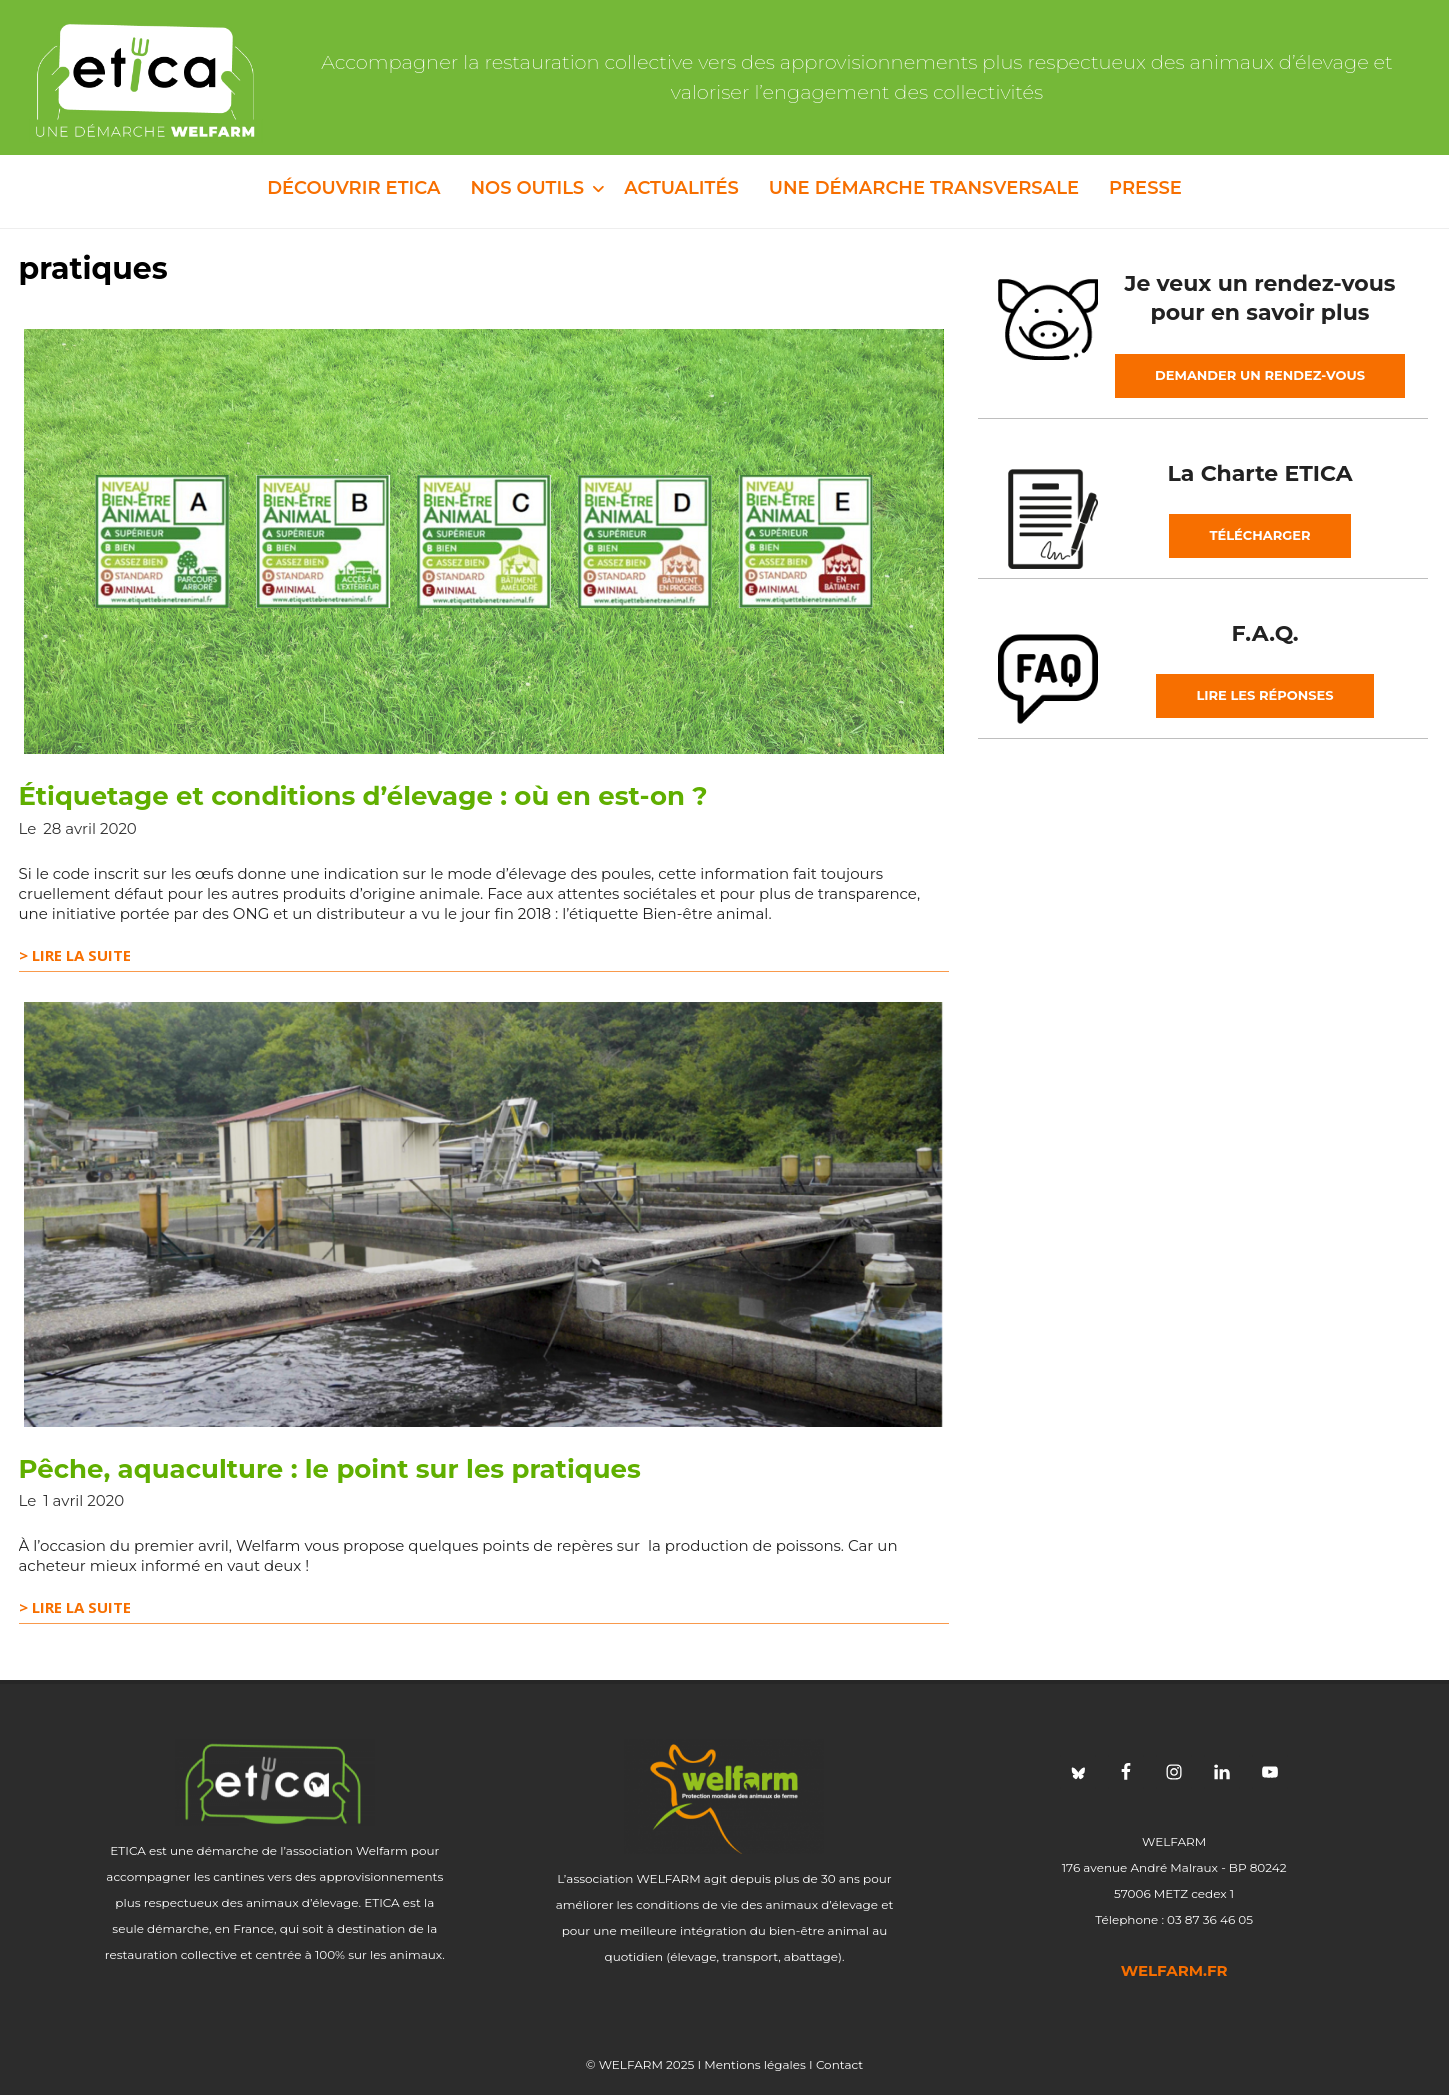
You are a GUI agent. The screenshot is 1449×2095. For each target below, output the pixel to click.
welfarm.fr (1174, 1970)
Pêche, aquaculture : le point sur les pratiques (330, 1469)
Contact (839, 2064)
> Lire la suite (75, 955)
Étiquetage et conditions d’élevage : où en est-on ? (363, 796)
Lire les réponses (1264, 695)
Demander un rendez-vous (1260, 375)
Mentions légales (755, 2064)
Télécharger (1259, 535)
